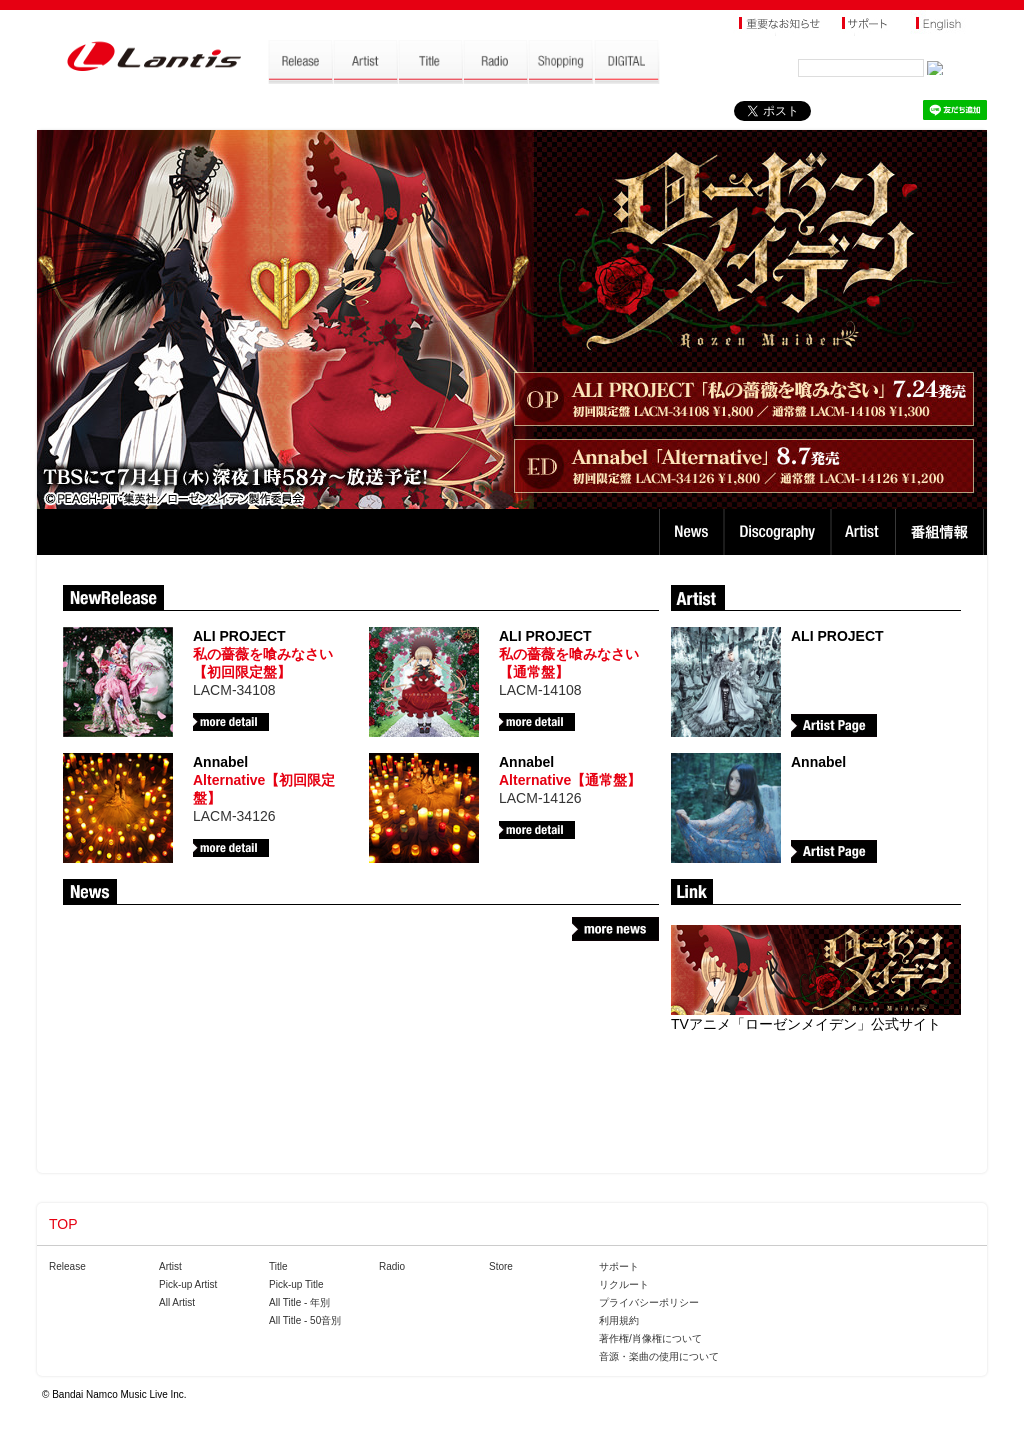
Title (278, 1266)
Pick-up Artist (188, 1284)
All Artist (177, 1302)
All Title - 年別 (299, 1302)
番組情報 (942, 532)
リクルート (624, 1284)
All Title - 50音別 (305, 1320)
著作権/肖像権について (650, 1338)
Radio (392, 1266)
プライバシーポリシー (649, 1302)
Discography (779, 532)
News (691, 532)
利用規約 (619, 1320)
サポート (619, 1266)
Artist (865, 532)
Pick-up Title (296, 1284)
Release (67, 1266)
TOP (63, 1224)
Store (501, 1266)
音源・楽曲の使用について (659, 1356)
